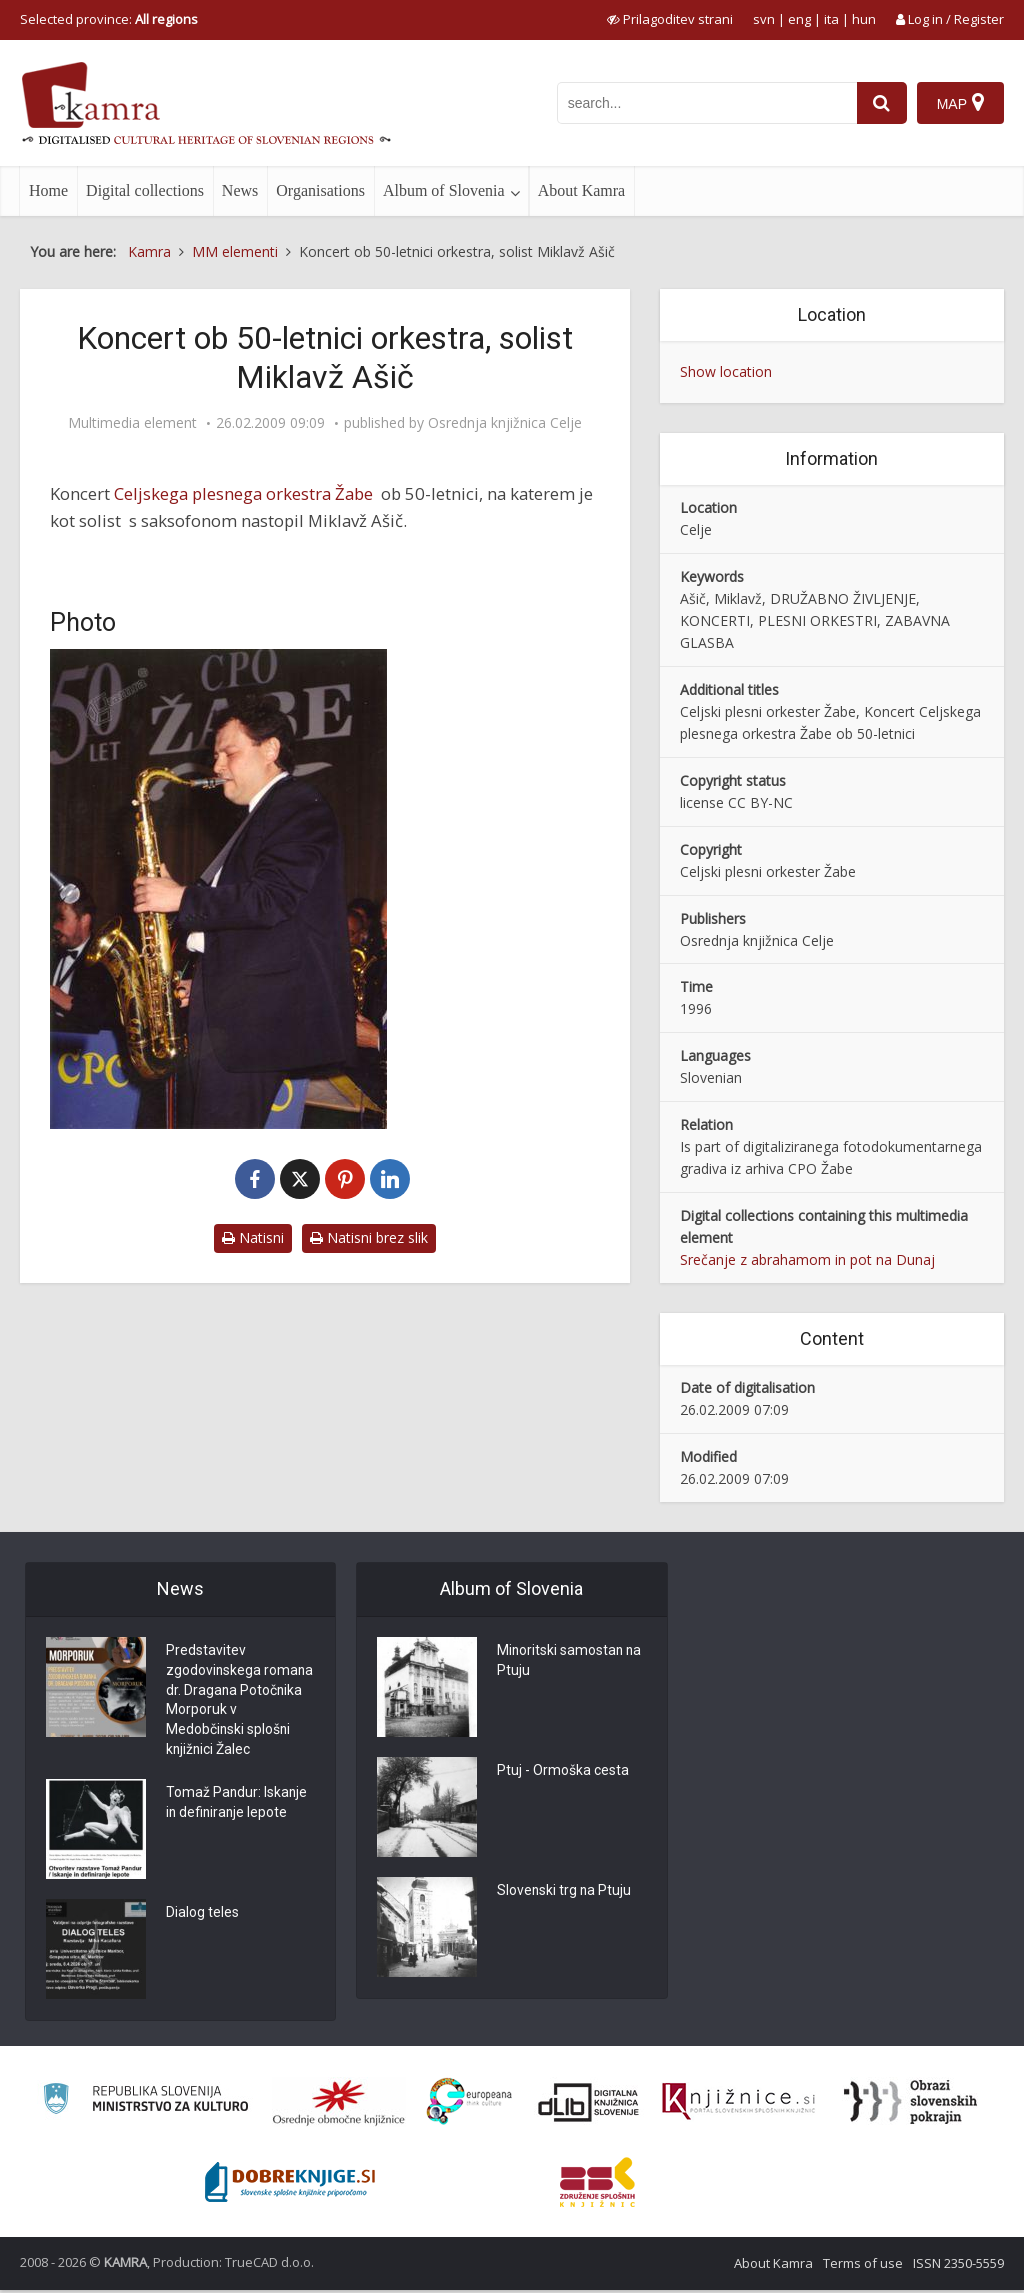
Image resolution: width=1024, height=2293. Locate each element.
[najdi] (882, 103)
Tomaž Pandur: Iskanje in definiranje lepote (237, 1807)
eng (799, 19)
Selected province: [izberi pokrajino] (109, 19)
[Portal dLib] (589, 2105)
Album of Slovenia (444, 190)
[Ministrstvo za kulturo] (145, 2104)
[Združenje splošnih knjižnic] (597, 2185)
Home (48, 190)
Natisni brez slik (369, 1237)
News (240, 190)
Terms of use (863, 2266)
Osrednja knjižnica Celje (505, 423)
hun (864, 19)
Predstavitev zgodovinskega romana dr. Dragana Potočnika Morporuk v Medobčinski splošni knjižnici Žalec (240, 1702)
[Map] (960, 103)
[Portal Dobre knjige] (290, 2185)
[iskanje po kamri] (707, 103)
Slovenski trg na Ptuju (565, 1892)
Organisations (320, 190)
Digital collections (145, 190)
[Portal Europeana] (469, 2104)
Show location (726, 371)
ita (831, 19)
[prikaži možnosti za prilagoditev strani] (670, 19)
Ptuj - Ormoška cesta (563, 1772)
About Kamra (582, 190)
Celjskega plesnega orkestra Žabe (243, 493)
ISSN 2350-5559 (958, 2266)
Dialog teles (202, 1917)
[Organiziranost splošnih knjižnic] (339, 2105)
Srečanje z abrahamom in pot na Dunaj (807, 1259)
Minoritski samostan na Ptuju (570, 1662)
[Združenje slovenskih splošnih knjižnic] (738, 2105)
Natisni (253, 1237)
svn (764, 19)
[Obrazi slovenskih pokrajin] (910, 2105)
